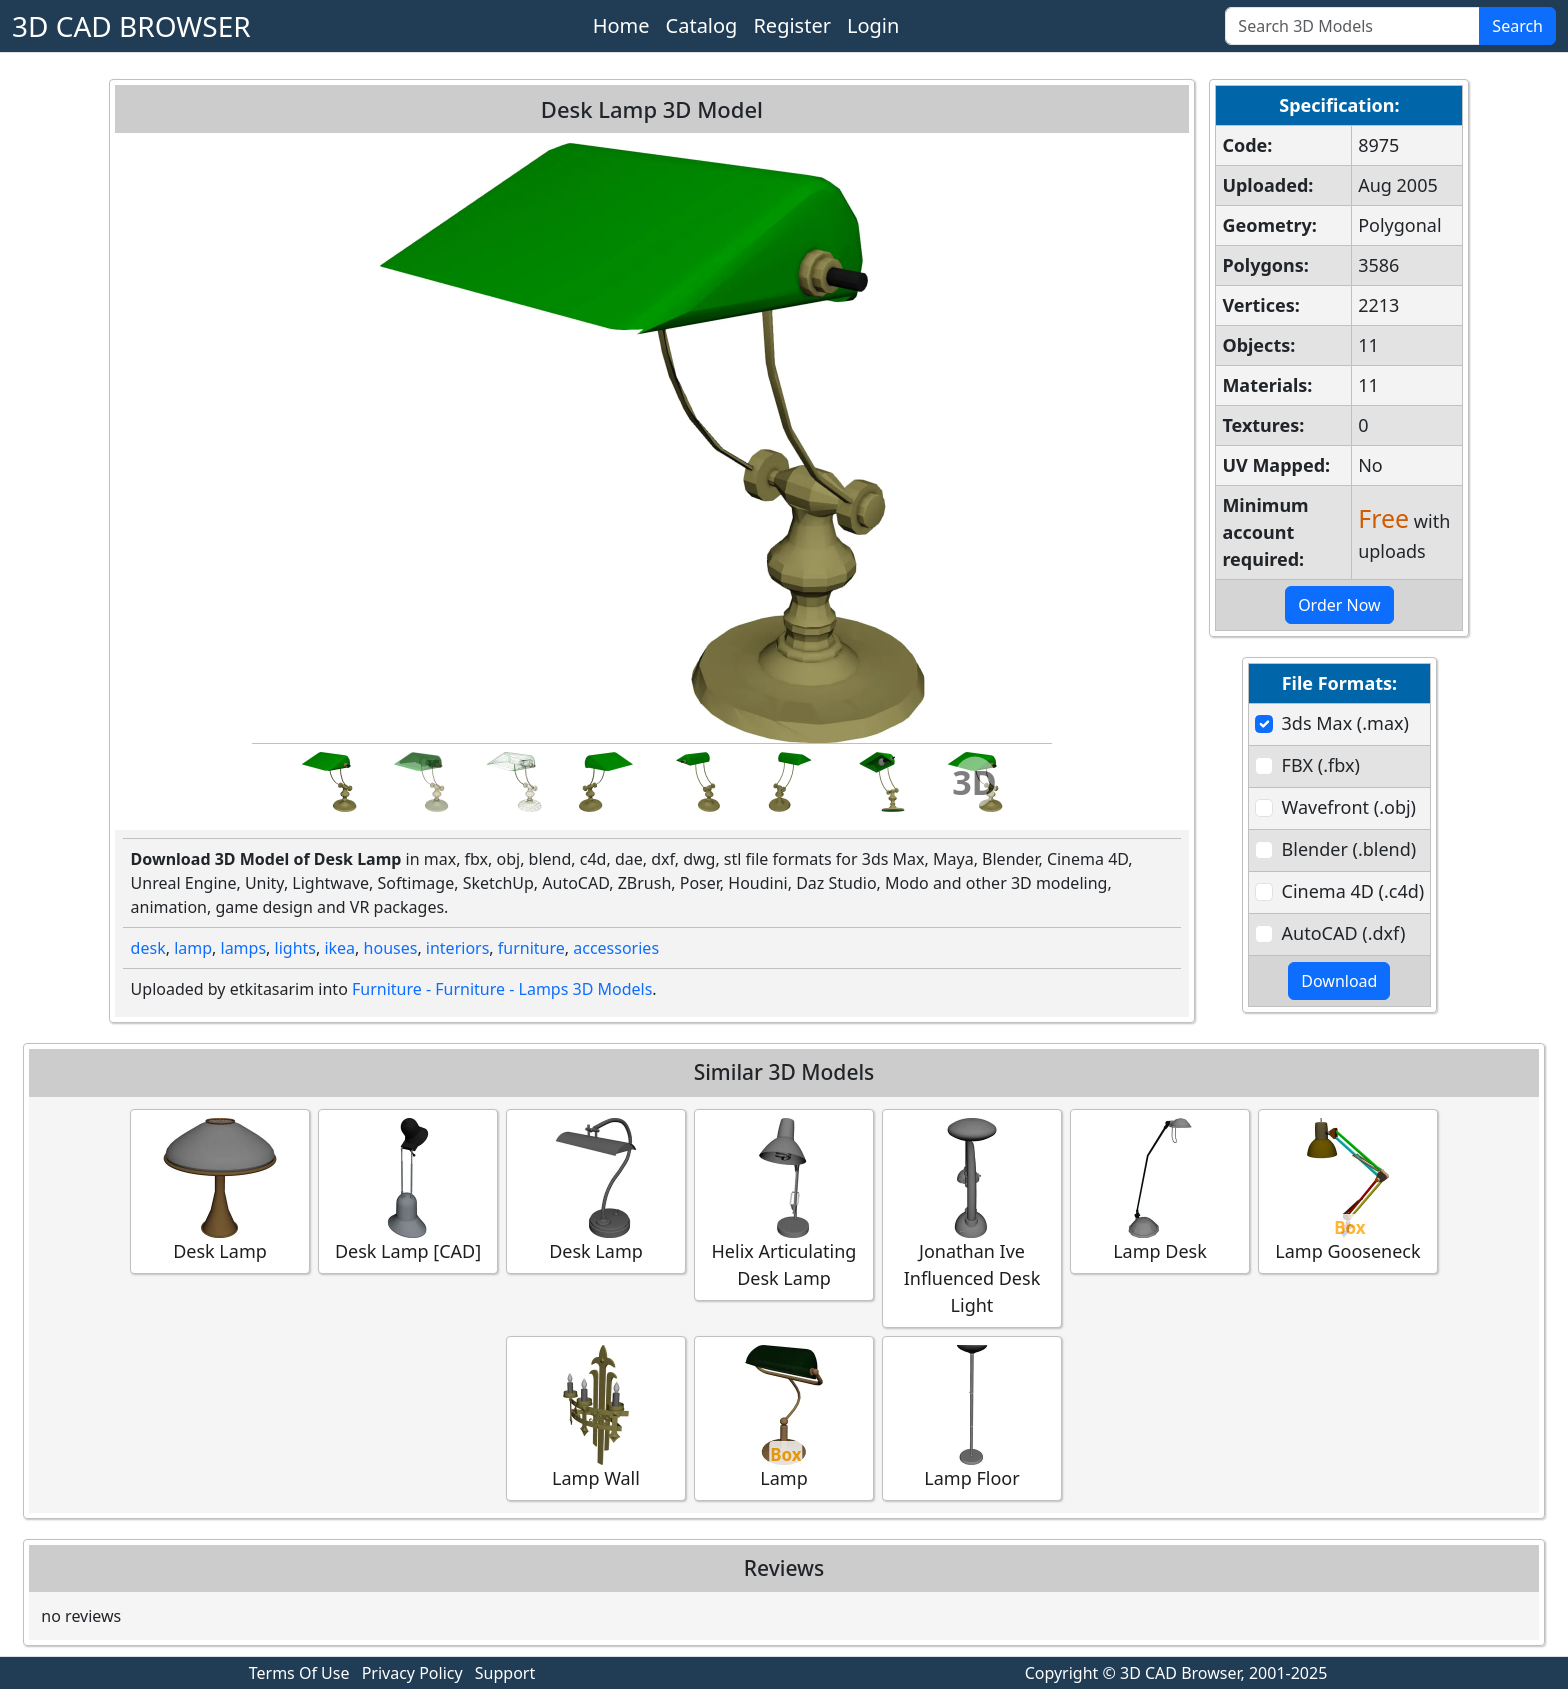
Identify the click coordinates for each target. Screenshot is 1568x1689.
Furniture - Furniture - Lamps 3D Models (502, 989)
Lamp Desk (1160, 1190)
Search (1517, 26)
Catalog (702, 25)
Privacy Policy (412, 1673)
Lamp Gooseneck (1348, 1190)
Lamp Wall (596, 1417)
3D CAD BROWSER (131, 26)
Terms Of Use (299, 1673)
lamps (244, 948)
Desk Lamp (220, 1190)
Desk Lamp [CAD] (408, 1190)
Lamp (784, 1417)
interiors (458, 948)
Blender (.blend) (1349, 849)
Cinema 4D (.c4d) (1353, 891)
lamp (193, 948)
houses (391, 948)
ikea (339, 948)
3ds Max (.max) (1345, 723)
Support (505, 1673)
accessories (616, 948)
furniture (531, 948)
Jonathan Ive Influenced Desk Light (972, 1217)
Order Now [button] (1339, 605)
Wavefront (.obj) (1349, 807)
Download (1339, 981)
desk (148, 948)
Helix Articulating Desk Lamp (784, 1204)
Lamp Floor (972, 1417)
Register (792, 25)
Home (621, 25)
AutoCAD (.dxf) (1344, 933)
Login (873, 25)
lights (295, 948)
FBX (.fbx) (1321, 765)
